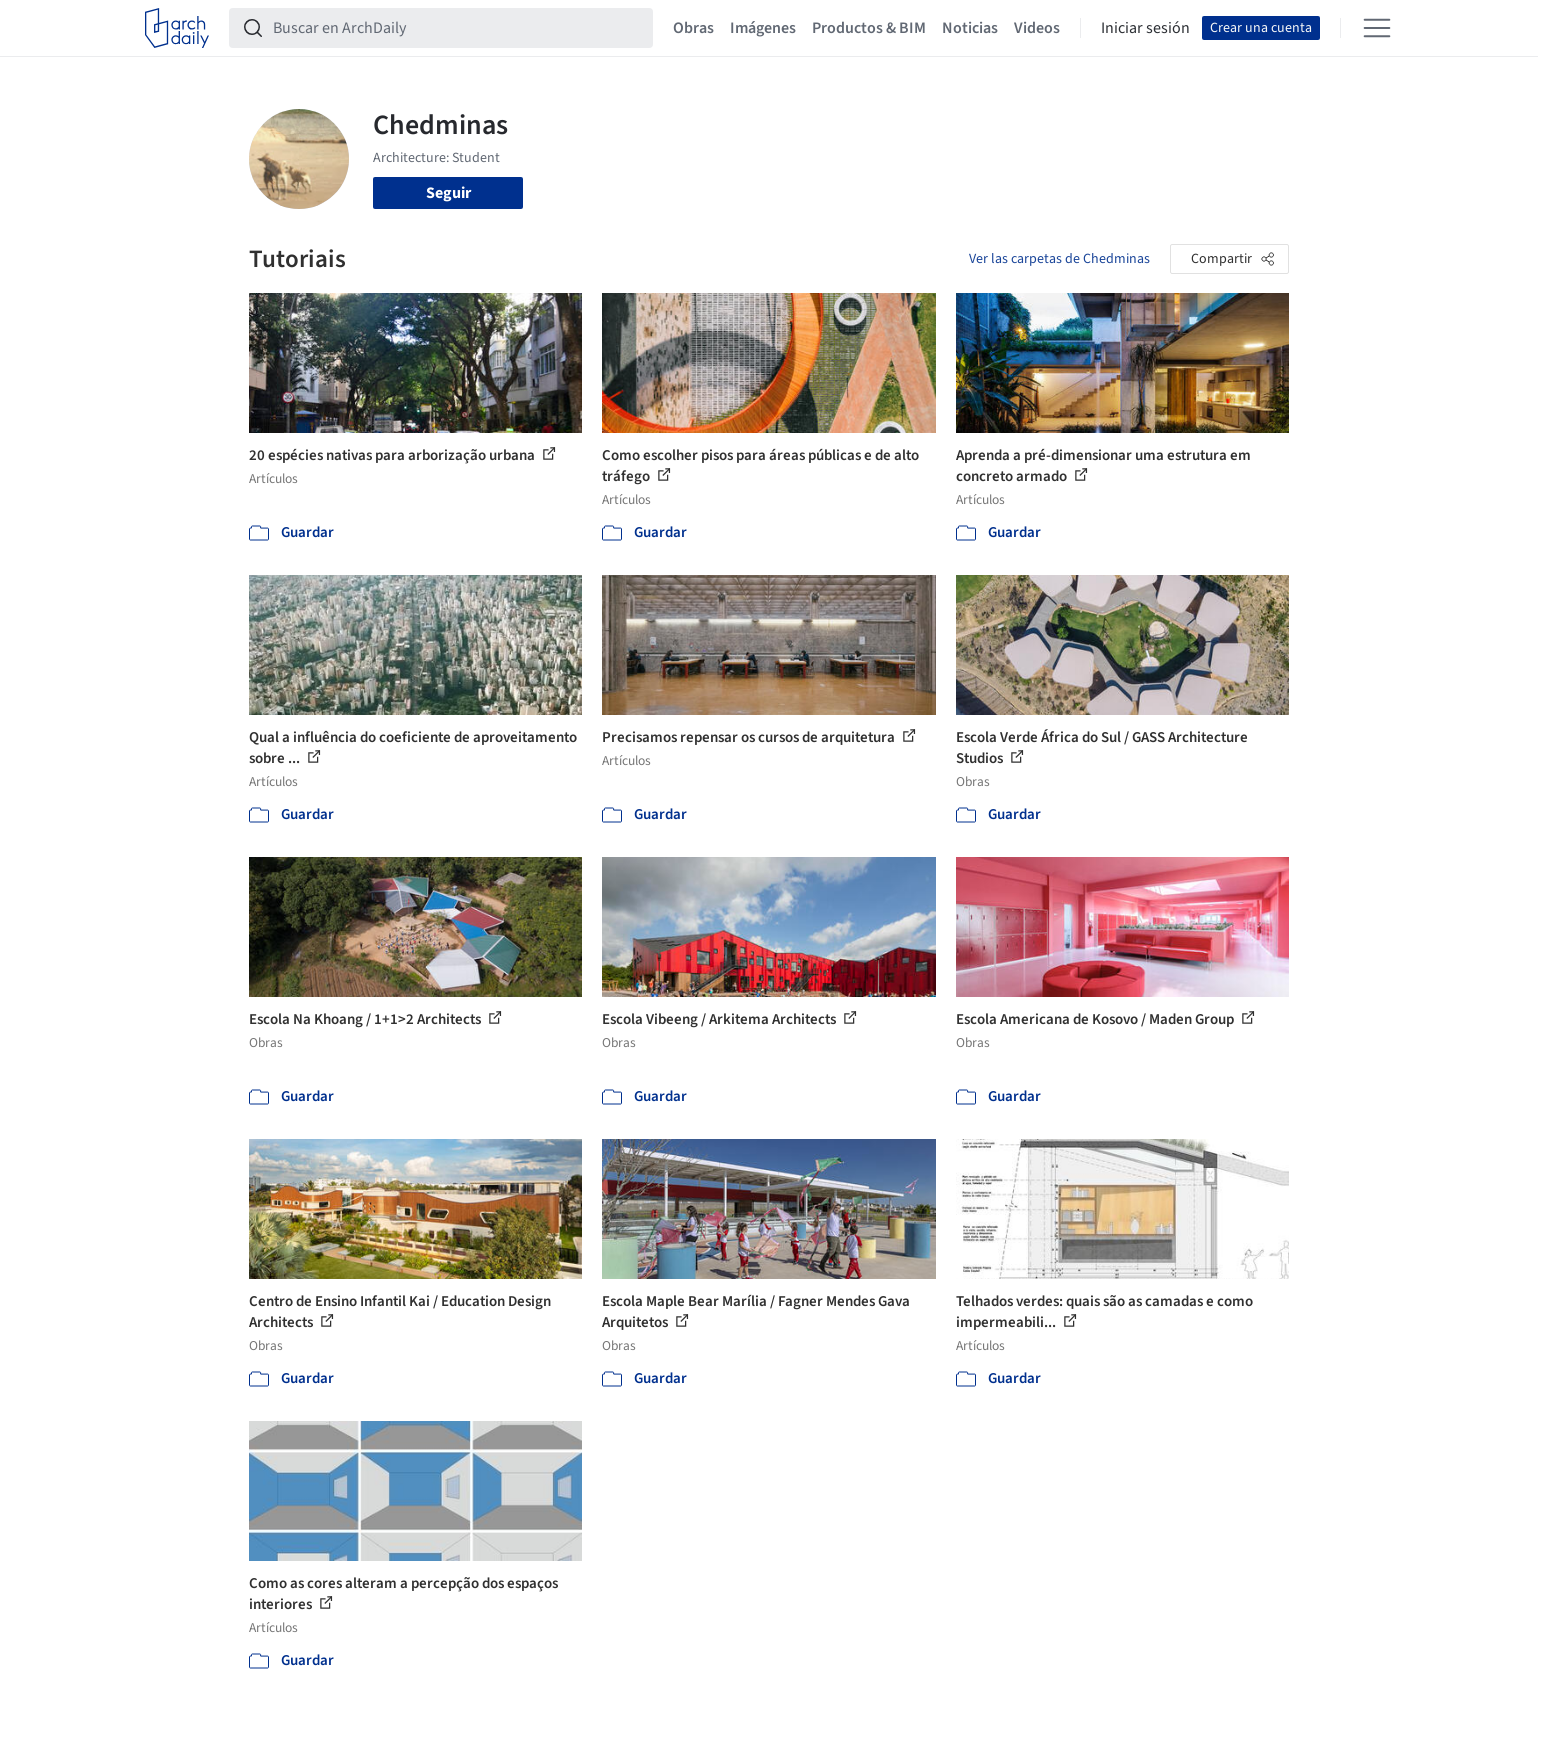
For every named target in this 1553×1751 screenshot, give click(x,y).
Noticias (970, 28)
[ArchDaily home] (177, 28)
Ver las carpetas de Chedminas (1059, 259)
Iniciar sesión (1145, 28)
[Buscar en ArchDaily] (457, 28)
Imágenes (763, 28)
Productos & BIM (869, 28)
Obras (693, 28)
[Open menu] (1377, 28)
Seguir (448, 193)
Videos (1037, 28)
